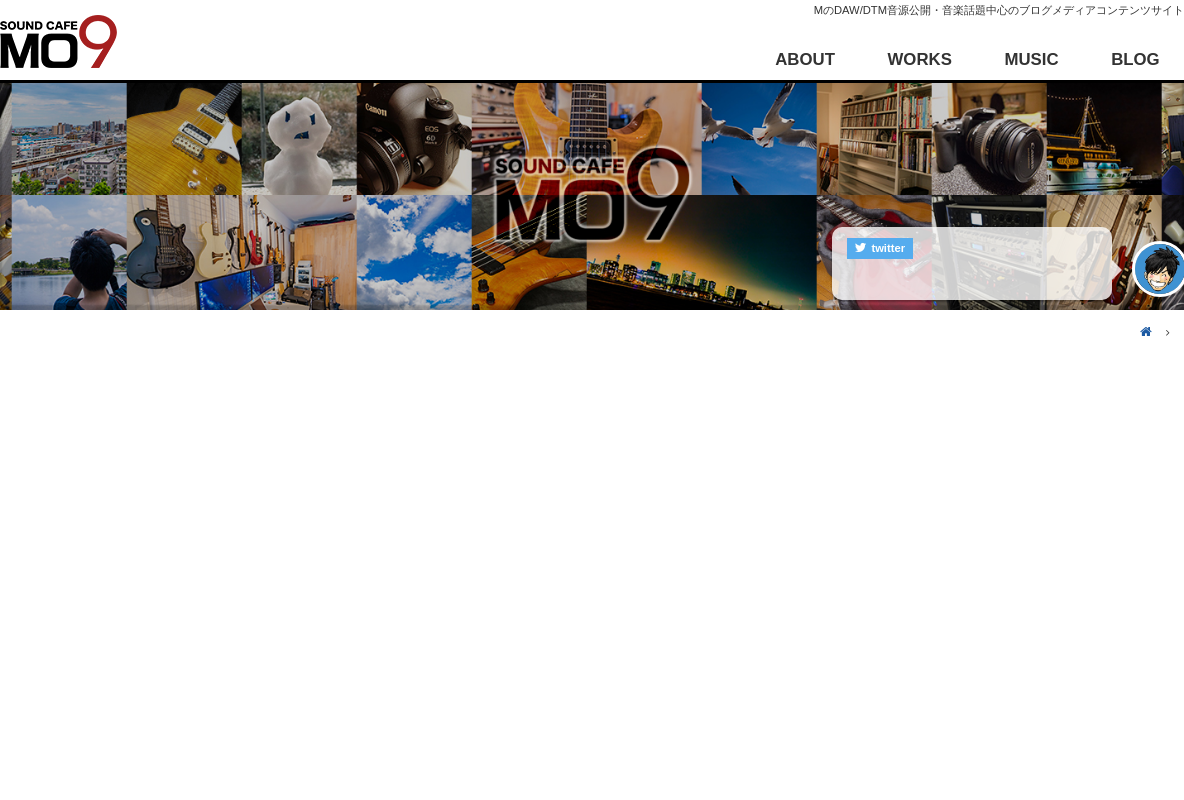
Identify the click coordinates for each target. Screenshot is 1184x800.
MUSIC (1031, 59)
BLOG (1135, 59)
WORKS (920, 59)
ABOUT (805, 59)
